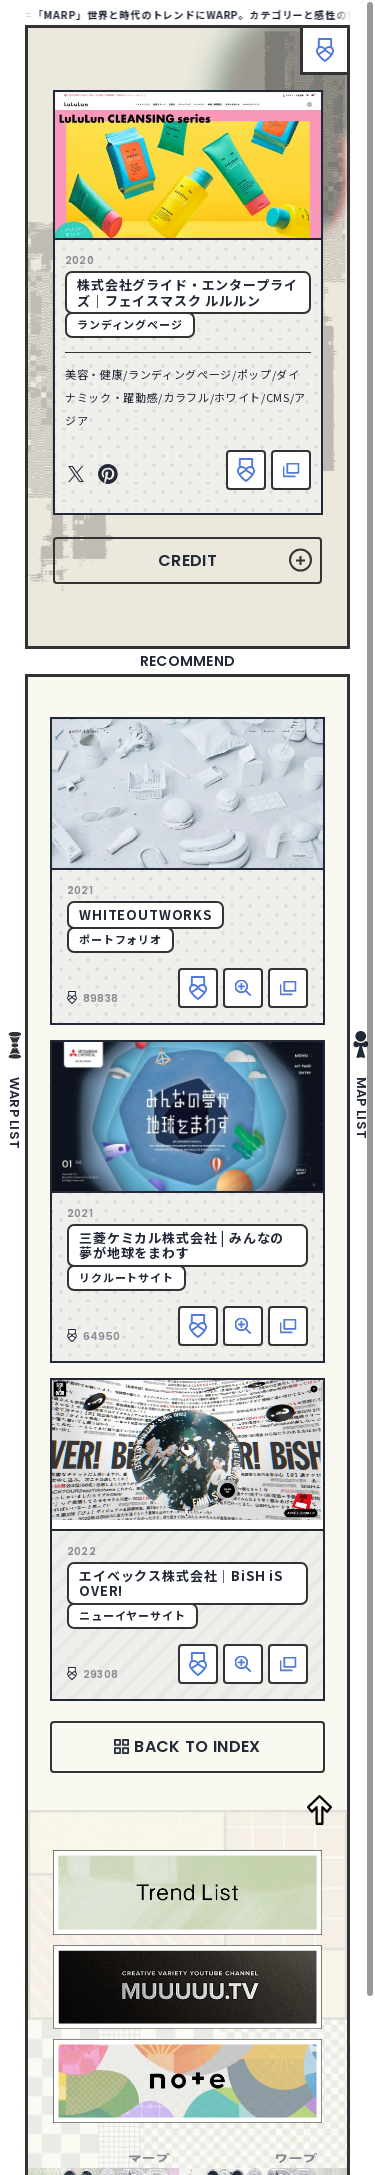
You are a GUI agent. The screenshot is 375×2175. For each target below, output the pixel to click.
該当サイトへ (291, 470)
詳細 (243, 988)
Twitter (76, 475)
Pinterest (108, 475)
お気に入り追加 (246, 470)
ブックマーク (325, 50)
